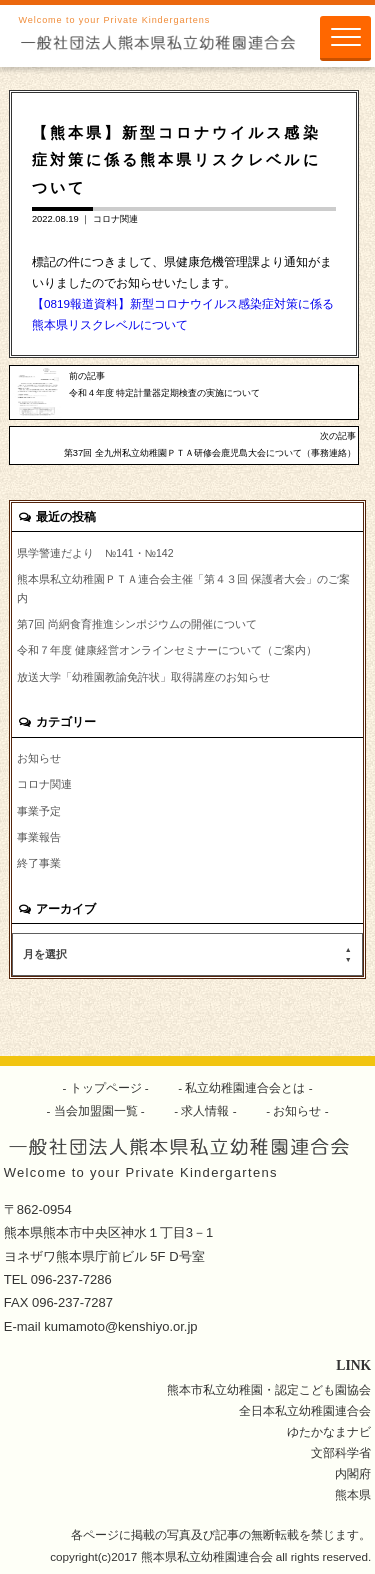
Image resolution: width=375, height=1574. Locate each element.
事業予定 (39, 811)
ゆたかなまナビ (329, 1431)
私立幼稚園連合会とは (245, 1087)
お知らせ (39, 758)
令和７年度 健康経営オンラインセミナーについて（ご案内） (167, 650)
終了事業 (39, 863)
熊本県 (353, 1494)
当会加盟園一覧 (95, 1110)
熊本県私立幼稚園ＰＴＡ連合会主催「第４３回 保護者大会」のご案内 (183, 588)
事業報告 (39, 837)
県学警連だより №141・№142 (95, 553)
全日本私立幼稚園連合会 (305, 1410)
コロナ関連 (115, 219)
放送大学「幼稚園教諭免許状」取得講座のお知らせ (143, 677)
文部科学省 (341, 1452)
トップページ (105, 1087)
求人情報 (205, 1110)
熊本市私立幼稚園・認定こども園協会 (269, 1389)
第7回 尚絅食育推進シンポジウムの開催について (137, 624)
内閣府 (353, 1473)
